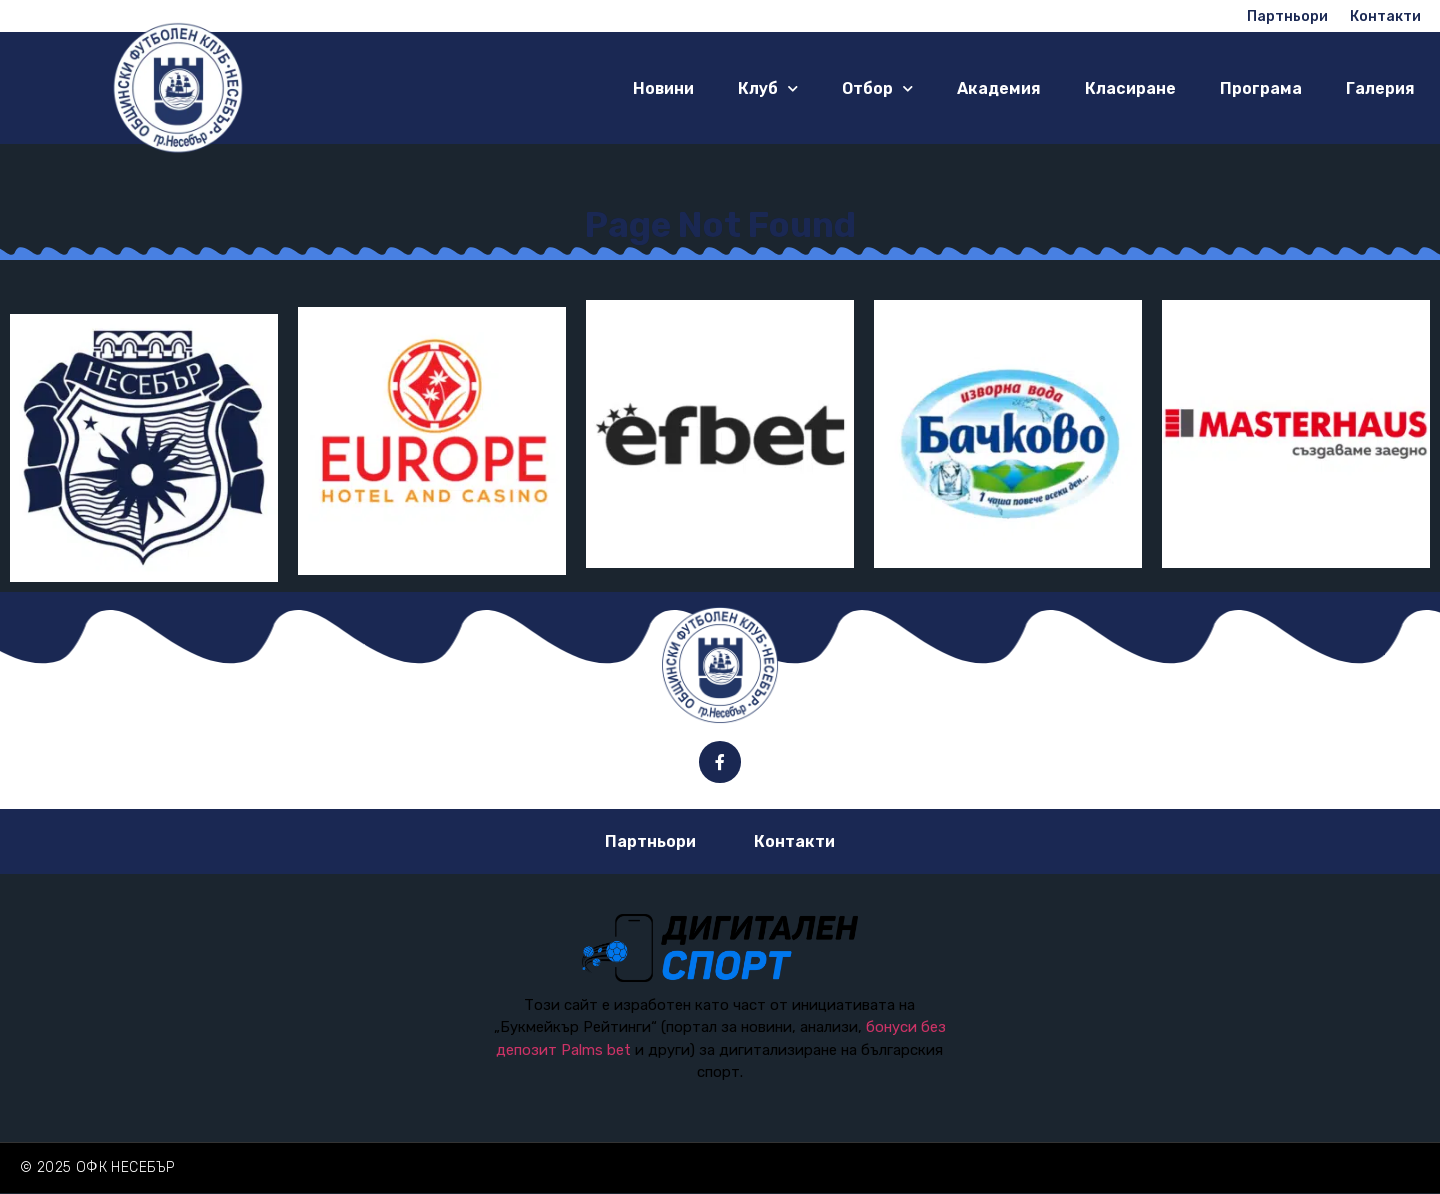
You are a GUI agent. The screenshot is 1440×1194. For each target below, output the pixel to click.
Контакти (794, 841)
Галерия (1380, 88)
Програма (1261, 88)
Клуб (768, 88)
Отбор (877, 88)
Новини (663, 88)
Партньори (650, 841)
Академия (999, 88)
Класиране (1130, 88)
